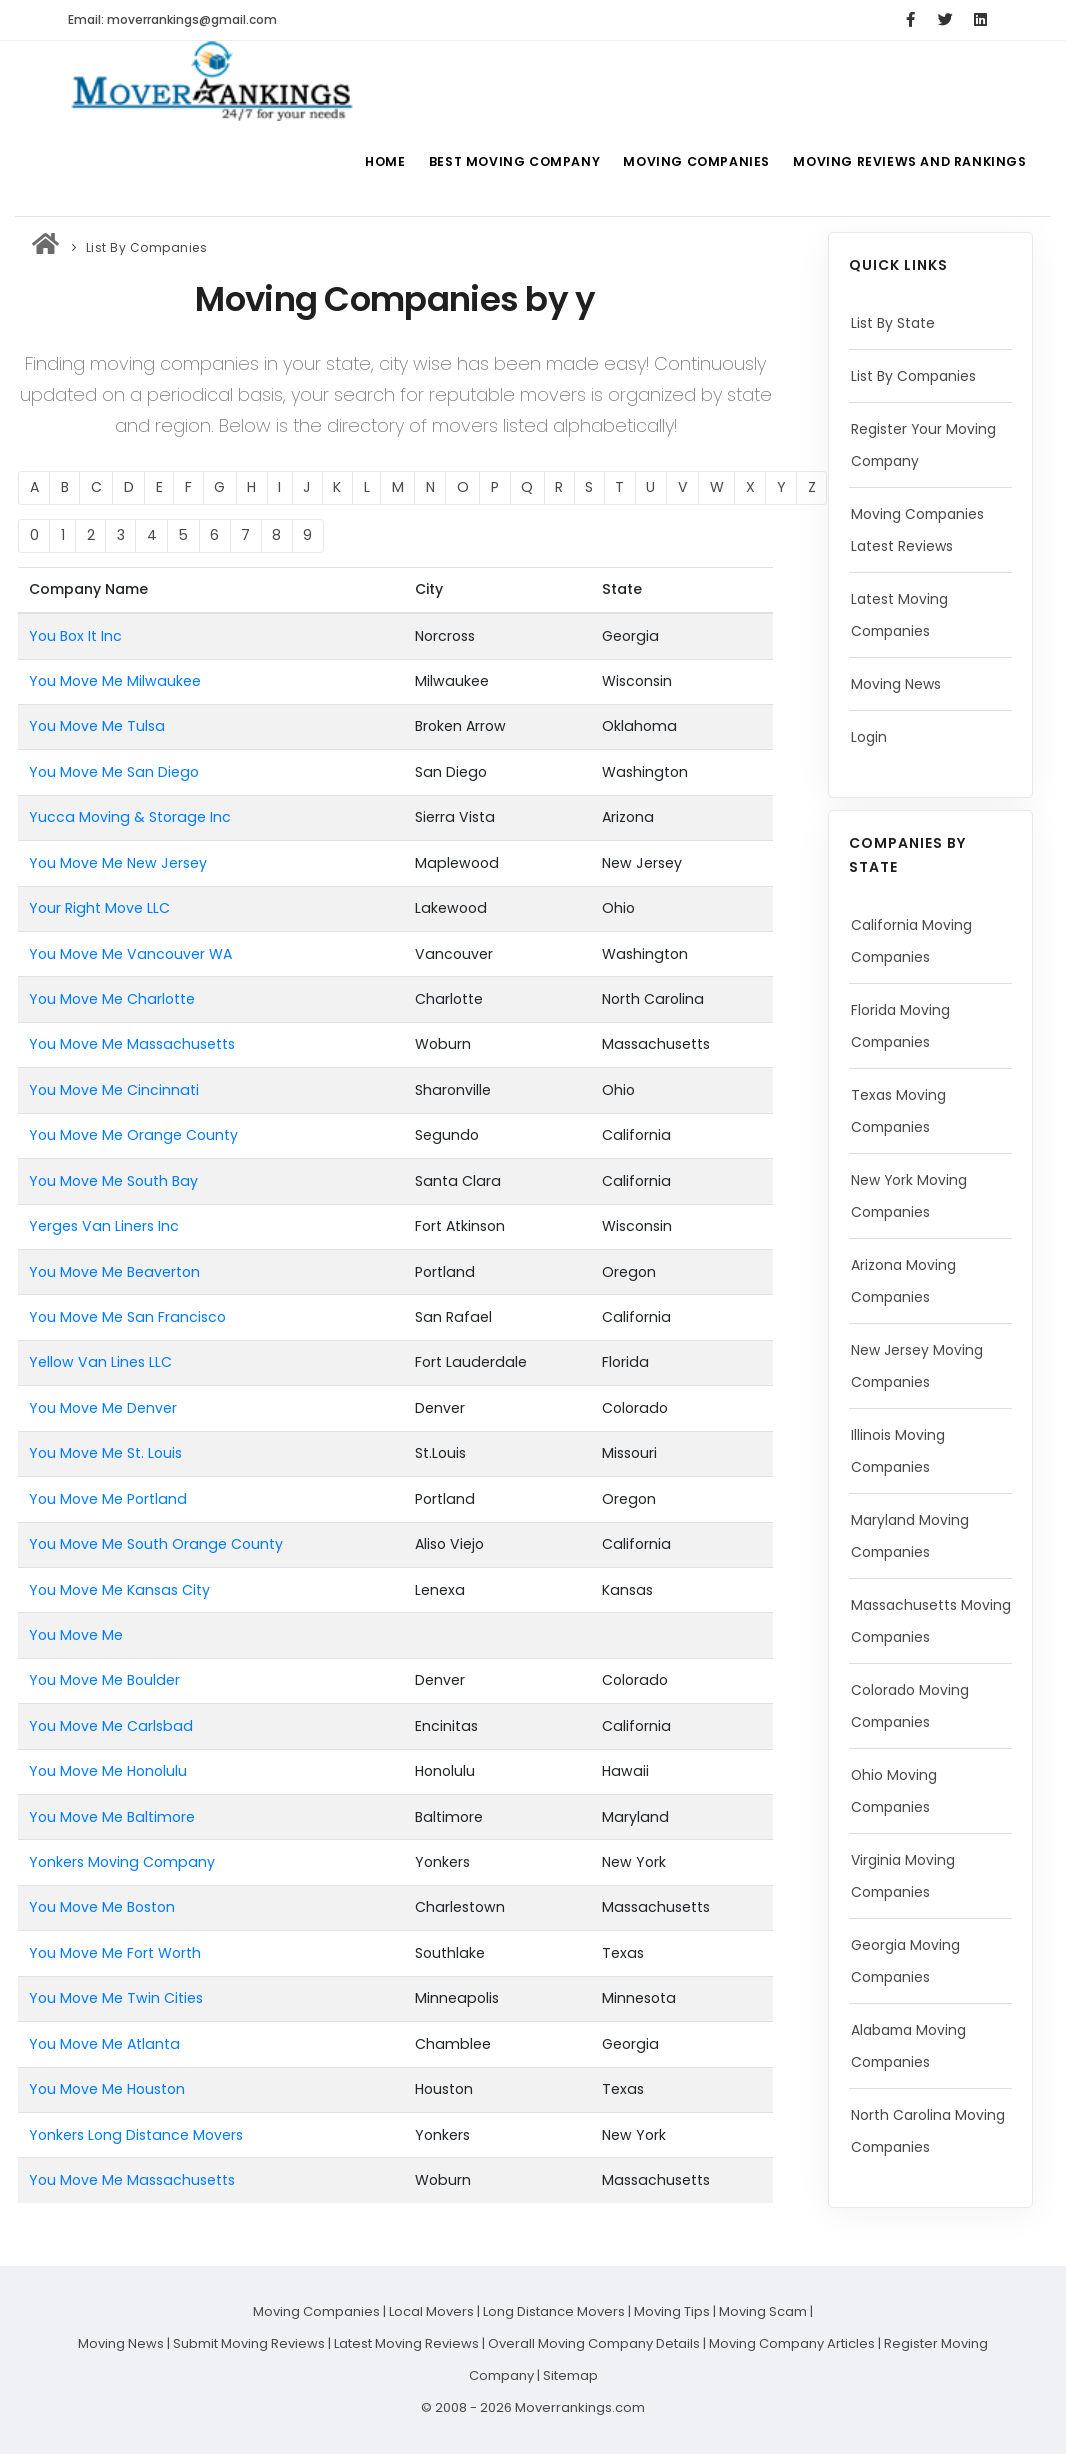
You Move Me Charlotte (112, 999)
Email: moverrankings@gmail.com (172, 19)
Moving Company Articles (792, 2343)
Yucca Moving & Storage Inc (130, 817)
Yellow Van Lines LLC (100, 1362)
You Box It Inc (75, 636)
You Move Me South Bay (113, 1181)
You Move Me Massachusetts (132, 1044)
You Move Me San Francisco (127, 1317)
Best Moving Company (510, 161)
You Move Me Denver (103, 1408)
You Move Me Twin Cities (116, 1998)
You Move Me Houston (107, 2089)
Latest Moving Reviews (406, 2343)
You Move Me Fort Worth (115, 1953)
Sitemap (570, 2375)
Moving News (897, 684)
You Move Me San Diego (114, 772)
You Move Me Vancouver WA (130, 954)
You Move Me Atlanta (104, 2044)
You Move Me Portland (108, 1499)
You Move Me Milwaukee (115, 681)
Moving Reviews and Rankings (910, 161)
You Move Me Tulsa (97, 726)
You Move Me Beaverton (114, 1272)
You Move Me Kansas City (119, 1590)
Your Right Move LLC (99, 908)
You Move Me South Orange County (156, 1544)
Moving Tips (672, 2311)
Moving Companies (695, 161)
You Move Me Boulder (104, 1680)
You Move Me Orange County (133, 1135)
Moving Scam (763, 2311)
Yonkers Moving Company (122, 1862)
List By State (893, 323)
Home (376, 161)
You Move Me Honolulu (108, 1771)
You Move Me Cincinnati (114, 1090)
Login (869, 737)
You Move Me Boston (102, 1907)
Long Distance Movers (554, 2311)
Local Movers (431, 2311)
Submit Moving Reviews (249, 2343)
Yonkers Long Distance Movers (136, 2135)
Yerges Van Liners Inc (104, 1226)
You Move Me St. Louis (105, 1453)
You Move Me (76, 1635)
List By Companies (147, 247)
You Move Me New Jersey (118, 863)
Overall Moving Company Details (594, 2343)
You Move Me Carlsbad (111, 1726)
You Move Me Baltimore (112, 1817)
